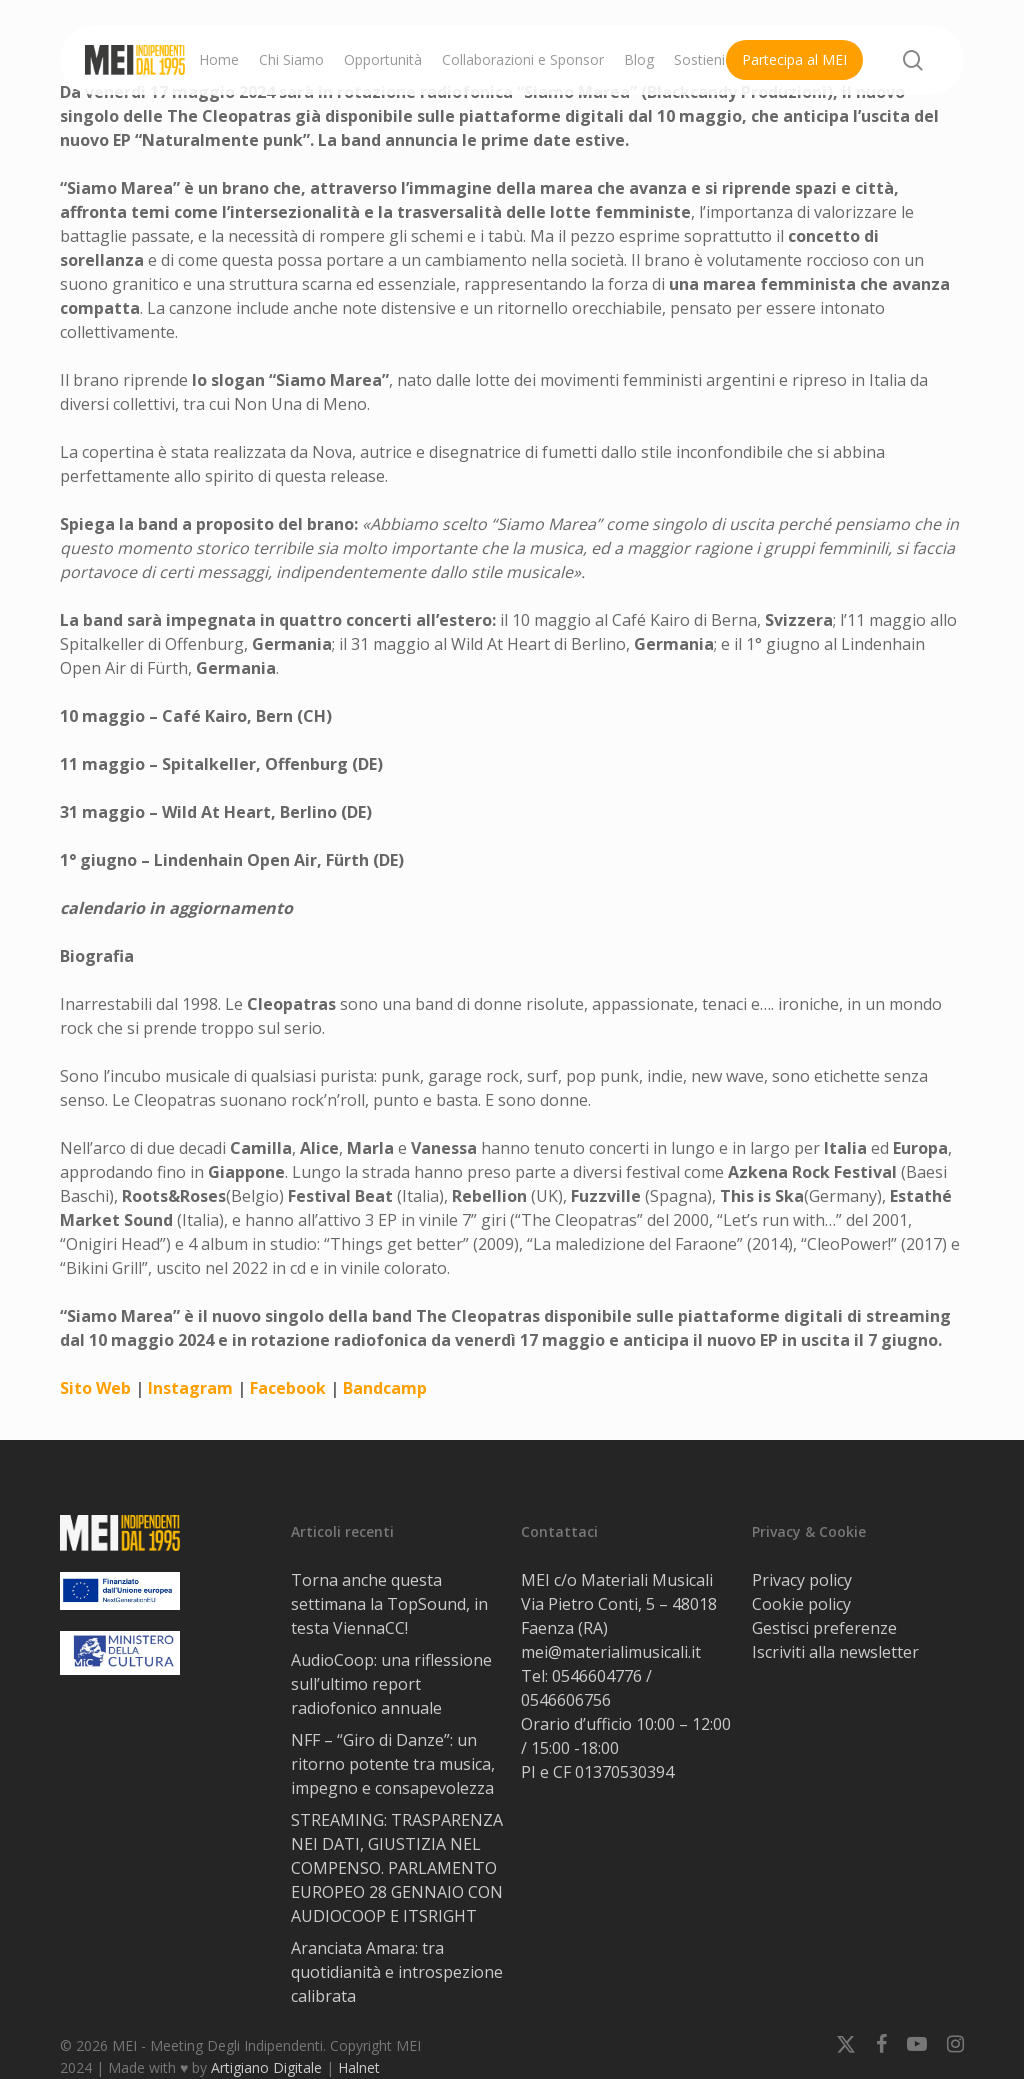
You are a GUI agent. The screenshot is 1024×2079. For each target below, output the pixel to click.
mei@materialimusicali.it (611, 1652)
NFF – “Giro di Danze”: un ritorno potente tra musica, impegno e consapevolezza (393, 1764)
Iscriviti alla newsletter (835, 1652)
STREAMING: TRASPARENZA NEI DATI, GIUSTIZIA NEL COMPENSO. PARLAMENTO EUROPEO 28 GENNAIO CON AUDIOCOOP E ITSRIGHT (397, 1868)
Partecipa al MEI (794, 59)
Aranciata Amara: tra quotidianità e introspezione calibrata (397, 1972)
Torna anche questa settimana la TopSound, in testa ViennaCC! (389, 1604)
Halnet (359, 2067)
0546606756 (566, 1700)
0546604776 (597, 1676)
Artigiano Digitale (266, 2067)
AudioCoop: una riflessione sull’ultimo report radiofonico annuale (391, 1684)
